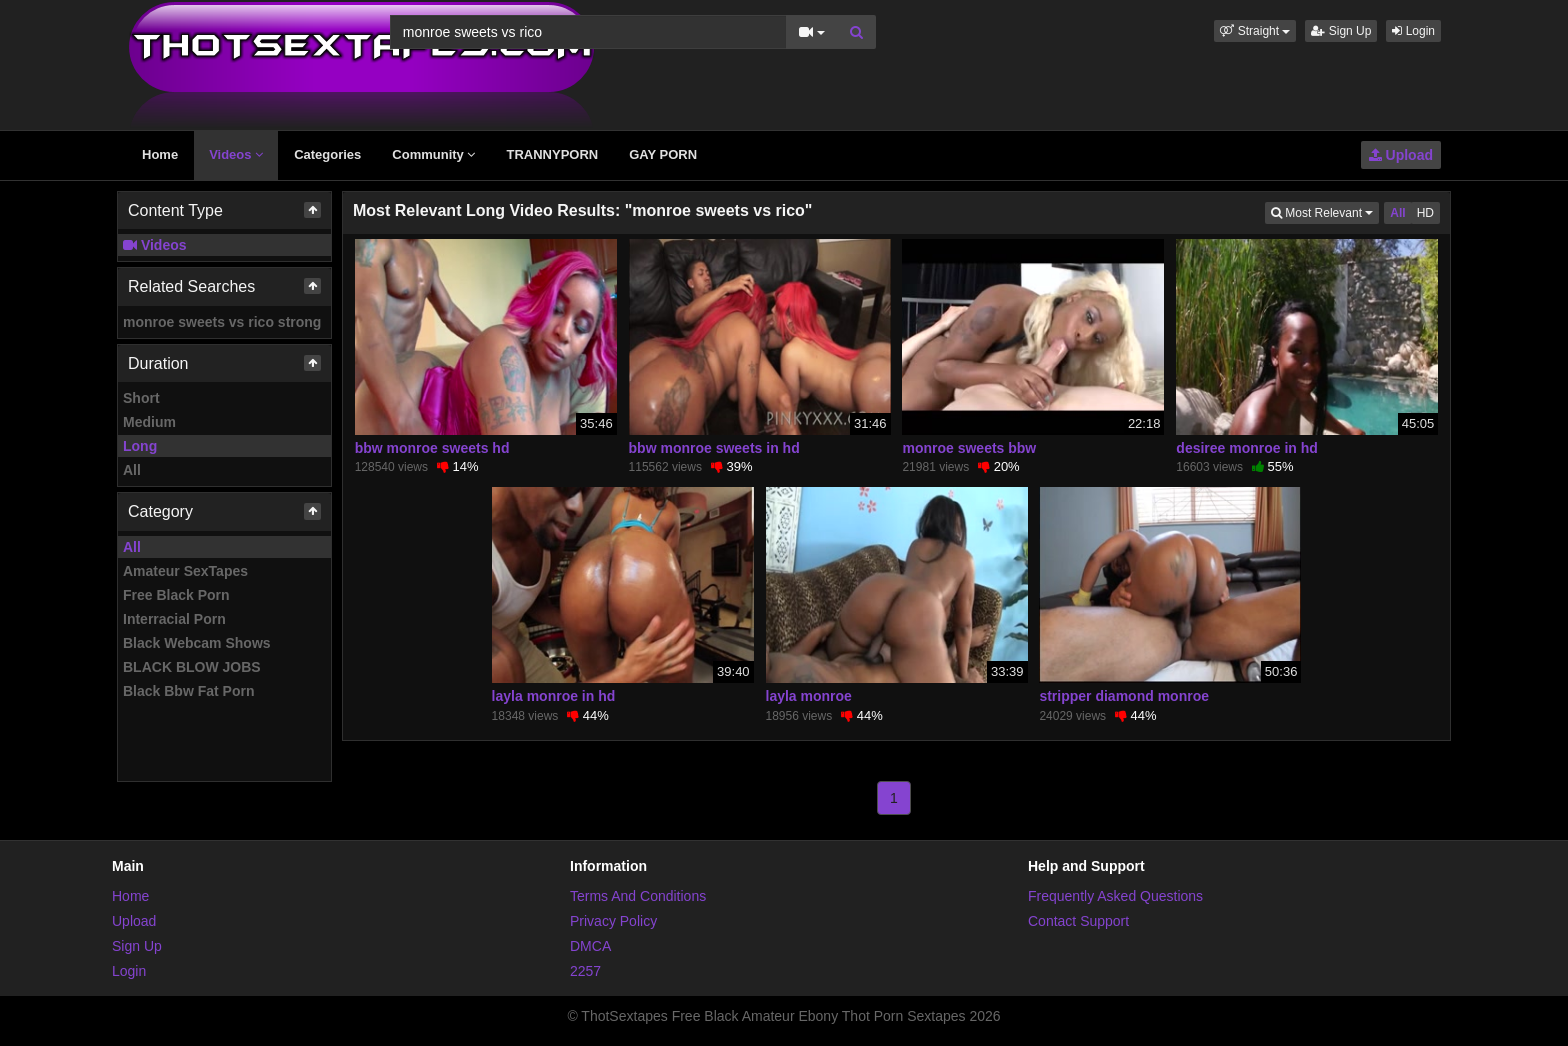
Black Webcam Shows (197, 643)
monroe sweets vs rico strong (222, 322)
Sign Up (1341, 31)
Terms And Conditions (638, 896)
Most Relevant (1325, 211)
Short (141, 398)
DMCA (590, 946)
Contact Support (1078, 921)
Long (140, 446)
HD (1425, 213)
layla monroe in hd (554, 696)
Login (1413, 31)
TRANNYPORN (552, 154)
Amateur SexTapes (185, 571)
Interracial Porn (174, 619)
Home (160, 154)
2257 (585, 971)
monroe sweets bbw (969, 448)
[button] (1255, 31)
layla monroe (809, 696)
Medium (149, 422)
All (132, 470)
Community (433, 154)
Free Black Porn (176, 595)
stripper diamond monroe (1124, 696)
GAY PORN (663, 154)
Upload (1401, 155)
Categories (327, 154)
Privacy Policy (613, 921)
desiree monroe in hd (1247, 448)
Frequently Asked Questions (1115, 896)
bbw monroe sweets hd (432, 448)
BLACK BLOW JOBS (192, 667)
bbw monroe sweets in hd (714, 448)
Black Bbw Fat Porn (188, 691)
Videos (236, 154)
